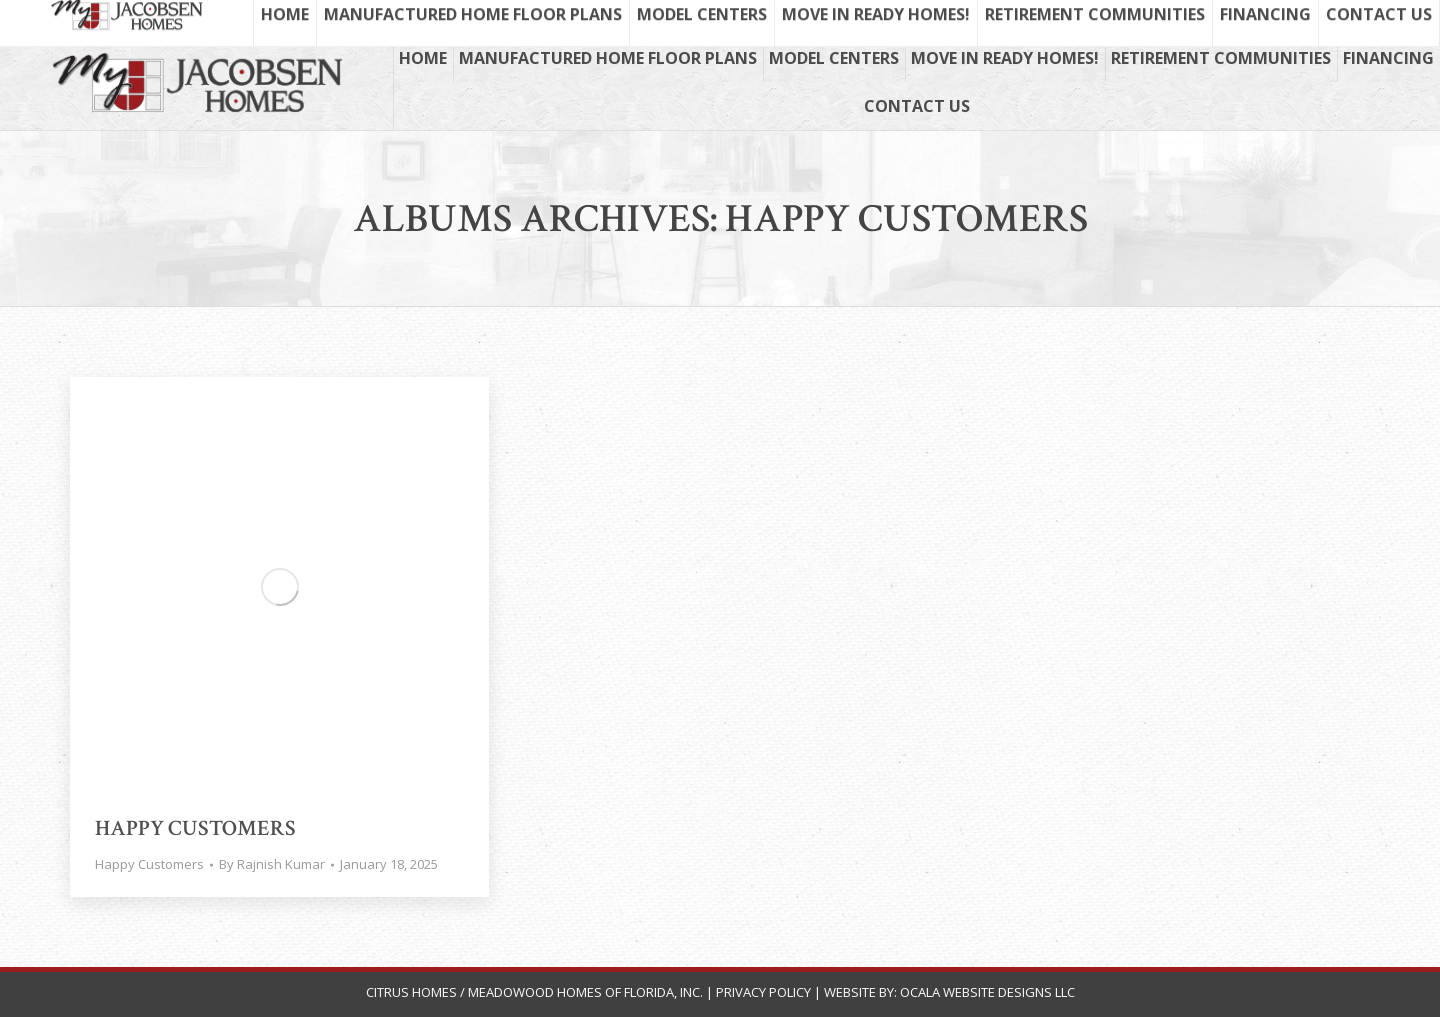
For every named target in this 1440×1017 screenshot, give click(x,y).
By (272, 864)
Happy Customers (195, 828)
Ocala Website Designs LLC (987, 992)
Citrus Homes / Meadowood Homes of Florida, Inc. (536, 992)
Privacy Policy (763, 992)
